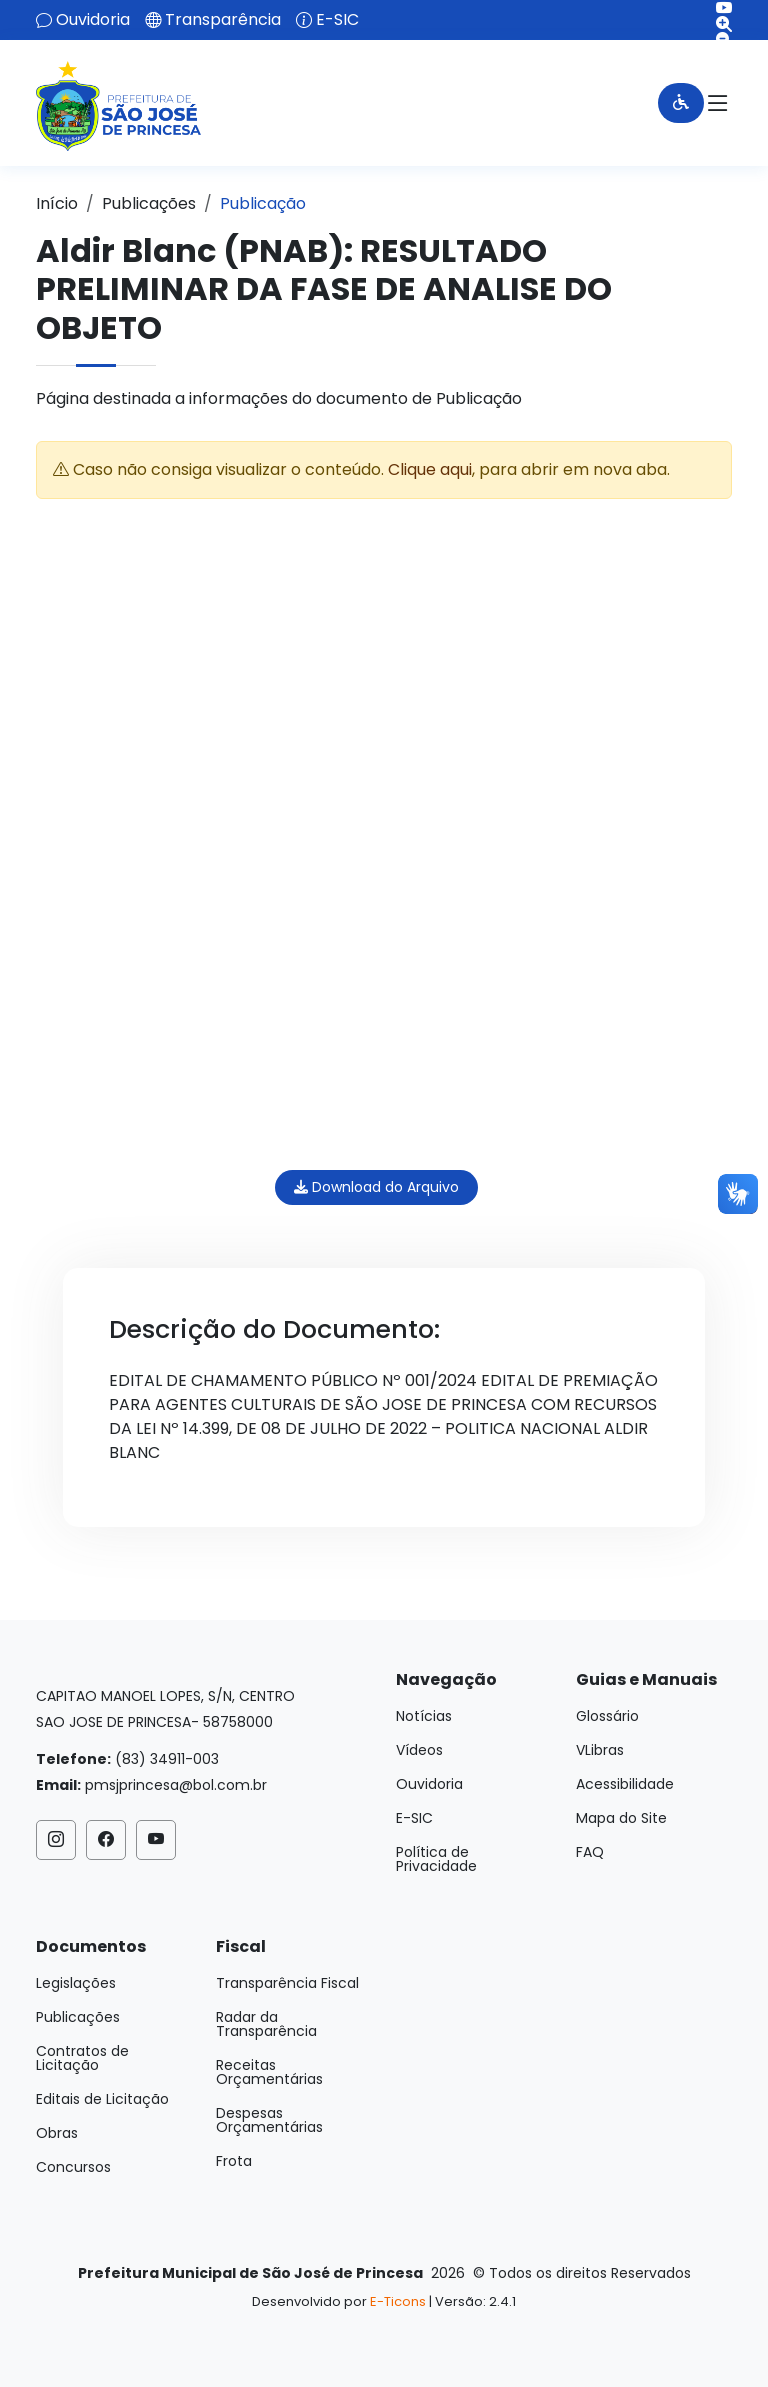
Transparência (223, 20)
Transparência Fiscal (287, 1983)
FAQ (590, 1852)
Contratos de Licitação (82, 2058)
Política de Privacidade (436, 1859)
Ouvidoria (93, 20)
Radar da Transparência (266, 2024)
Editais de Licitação (102, 2099)
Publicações (149, 203)
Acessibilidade (625, 1784)
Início (57, 203)
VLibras (600, 1750)
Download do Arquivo (376, 1187)
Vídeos (419, 1750)
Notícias (424, 1716)
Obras (57, 2133)
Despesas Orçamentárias (269, 2120)
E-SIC (337, 20)
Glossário (607, 1716)
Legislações (76, 1983)
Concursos (73, 2167)
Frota (234, 2161)
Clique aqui (430, 469)
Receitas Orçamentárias (269, 2072)
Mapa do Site (621, 1818)
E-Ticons (398, 2301)
